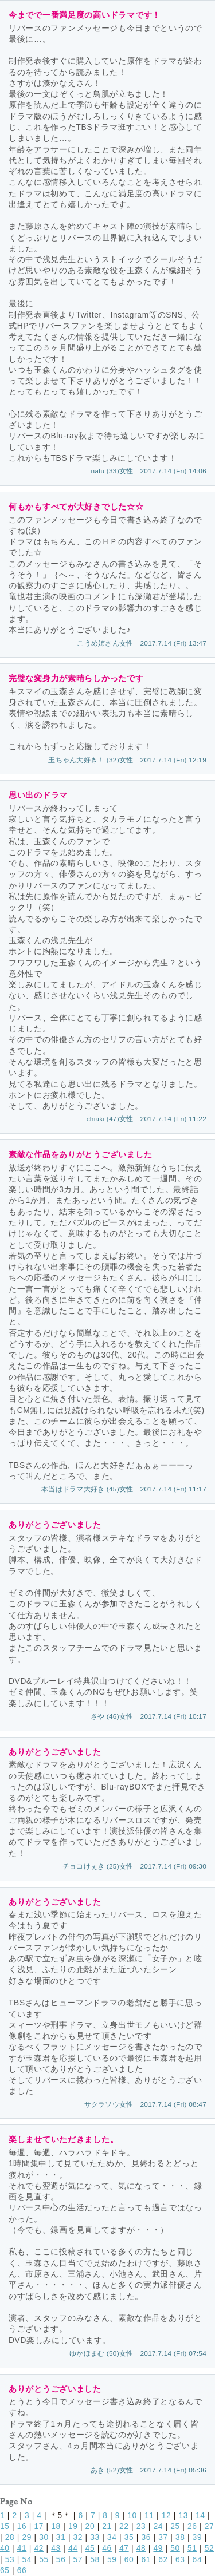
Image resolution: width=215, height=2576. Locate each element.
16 (22, 2526)
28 (10, 2537)
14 (200, 2515)
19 (73, 2526)
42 (39, 2548)
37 (163, 2537)
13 (183, 2515)
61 (146, 2559)
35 (129, 2537)
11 (149, 2515)
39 (197, 2537)
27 (209, 2526)
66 (22, 2570)
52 (209, 2548)
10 (132, 2515)
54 (27, 2559)
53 (10, 2559)
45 (90, 2548)
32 (78, 2537)
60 (129, 2559)
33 (95, 2537)
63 (180, 2559)
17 (39, 2526)
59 (112, 2559)
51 (192, 2548)
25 (175, 2526)
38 (180, 2537)
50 (175, 2548)
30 (44, 2537)
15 (5, 2526)
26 (192, 2526)
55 (44, 2559)
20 (90, 2526)
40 (5, 2548)
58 (95, 2559)
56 (61, 2559)
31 (61, 2537)
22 (124, 2526)
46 (107, 2548)
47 (124, 2548)
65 (5, 2570)
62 (163, 2559)
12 (166, 2515)
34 (112, 2537)
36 (146, 2537)
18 (56, 2526)
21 (107, 2526)
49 (158, 2548)
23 (141, 2526)
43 (56, 2548)
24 (158, 2526)
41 (22, 2548)
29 (27, 2537)
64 (197, 2559)
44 (73, 2548)
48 (141, 2548)
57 (78, 2559)
